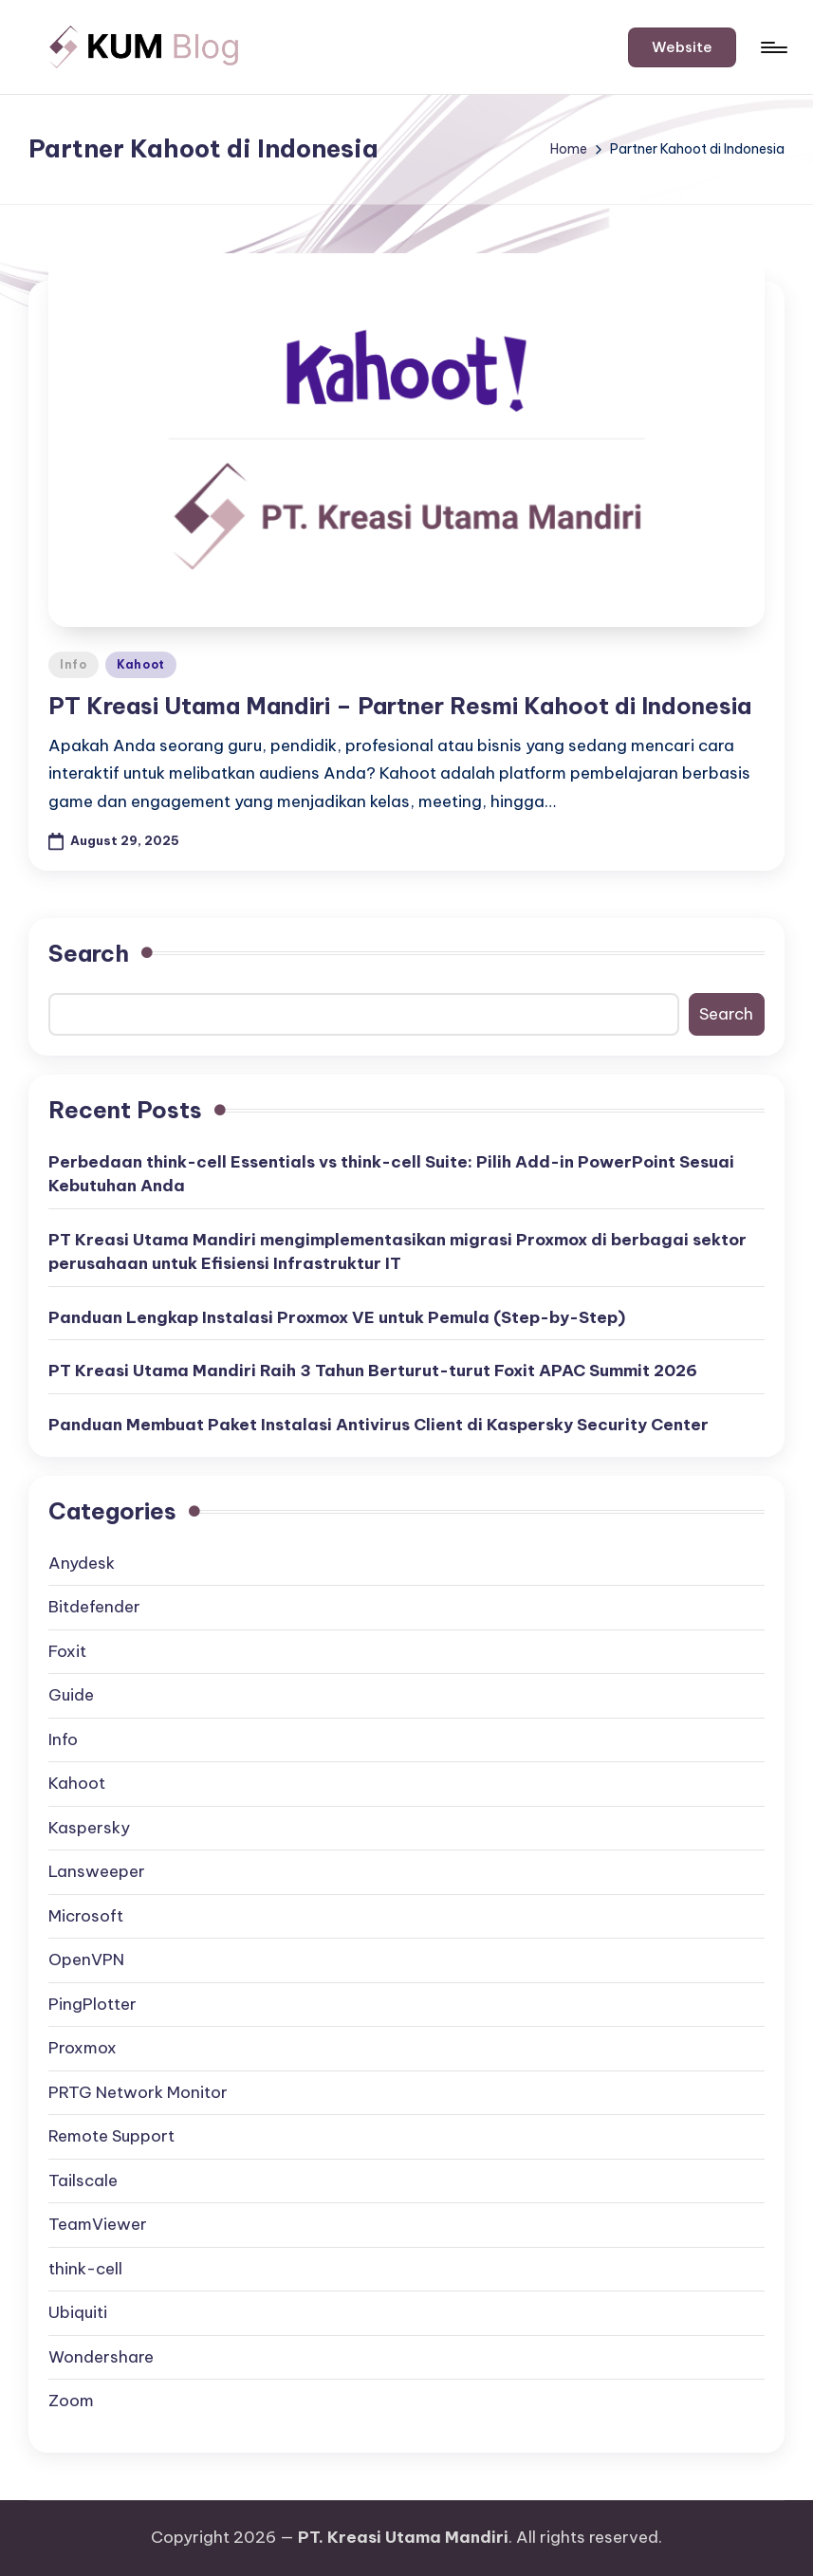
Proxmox (82, 2047)
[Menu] (773, 47)
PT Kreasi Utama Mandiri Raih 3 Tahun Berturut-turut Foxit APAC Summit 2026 (372, 1370)
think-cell (85, 2268)
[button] (682, 47)
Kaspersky (89, 1827)
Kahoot (141, 664)
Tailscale (83, 2180)
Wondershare (101, 2356)
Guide (71, 1694)
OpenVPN (86, 1959)
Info (73, 664)
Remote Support (111, 2135)
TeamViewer (97, 2224)
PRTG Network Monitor (138, 2092)
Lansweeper (96, 1871)
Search (88, 953)
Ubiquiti (77, 2312)
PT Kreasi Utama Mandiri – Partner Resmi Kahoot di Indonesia (399, 705)
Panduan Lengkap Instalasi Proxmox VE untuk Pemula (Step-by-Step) (336, 1317)
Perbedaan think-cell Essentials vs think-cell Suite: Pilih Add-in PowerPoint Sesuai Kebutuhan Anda (391, 1174)
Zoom (71, 2400)
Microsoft (85, 1915)
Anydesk (81, 1563)
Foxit (67, 1651)
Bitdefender (94, 1606)
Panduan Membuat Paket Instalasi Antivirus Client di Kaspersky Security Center (378, 1424)
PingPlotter (92, 2004)
